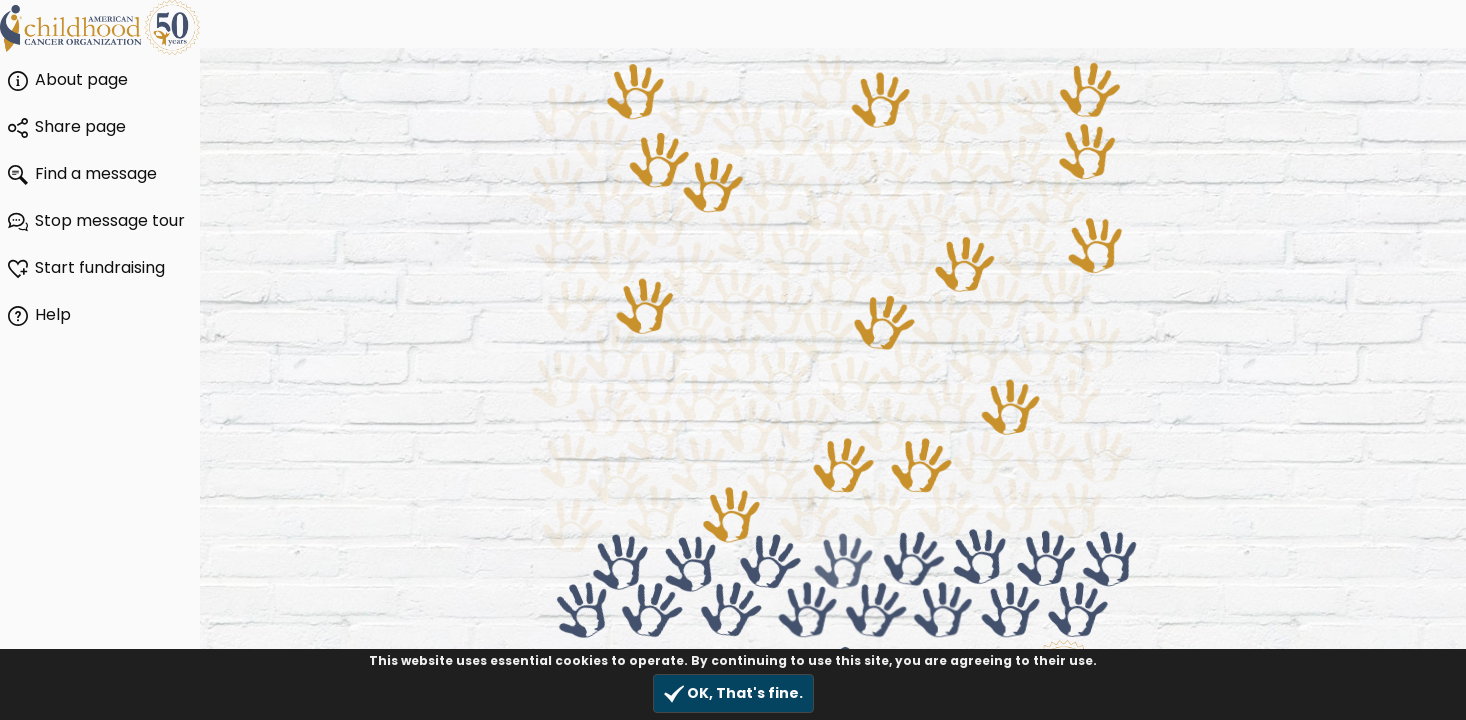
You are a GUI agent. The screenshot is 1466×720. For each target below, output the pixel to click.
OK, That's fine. (733, 693)
